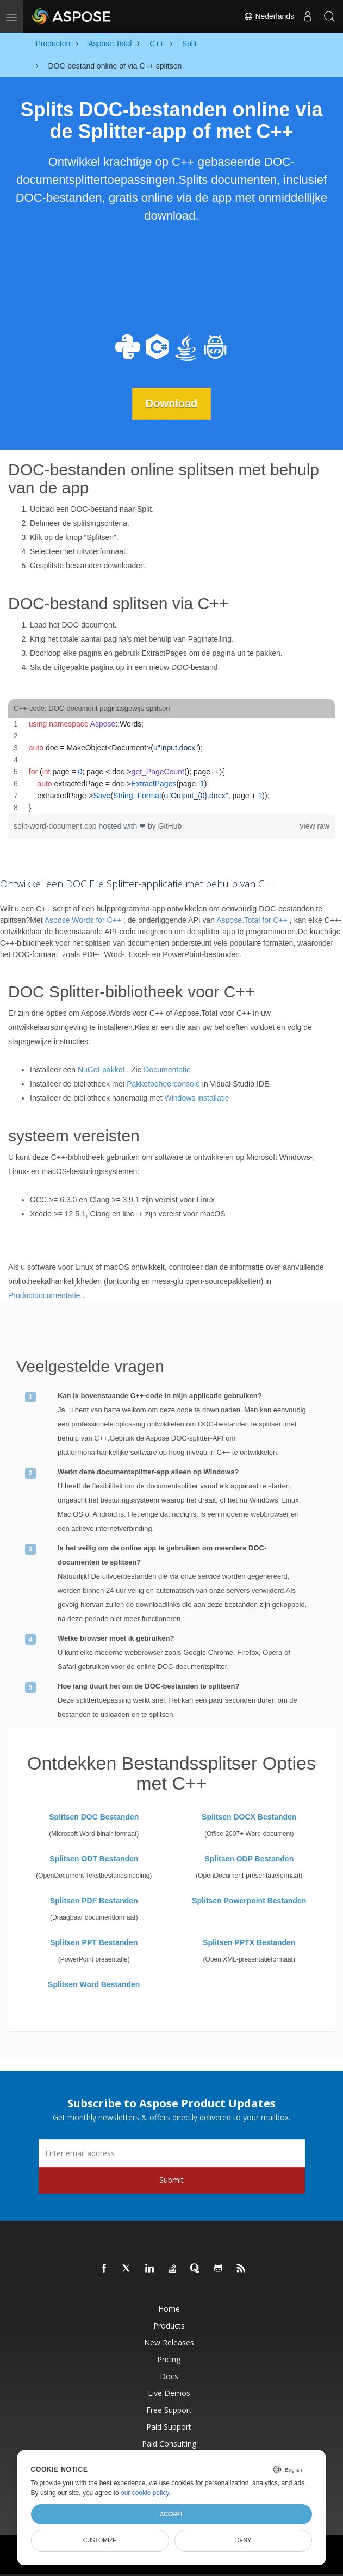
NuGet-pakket (101, 1069)
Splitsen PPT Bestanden (94, 1942)
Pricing (168, 2359)
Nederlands (269, 16)
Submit (171, 2180)
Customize (100, 2540)
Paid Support (168, 2427)
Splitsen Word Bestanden (94, 1984)
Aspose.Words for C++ (83, 919)
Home (169, 2309)
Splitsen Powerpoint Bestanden (249, 1900)
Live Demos (169, 2393)
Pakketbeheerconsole (163, 1083)
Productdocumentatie (44, 1294)
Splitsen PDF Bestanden (94, 1900)
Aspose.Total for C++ (252, 919)
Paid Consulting (169, 2443)
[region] (171, 766)
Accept (171, 2514)
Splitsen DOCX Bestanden (249, 1816)
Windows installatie (196, 1097)
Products (169, 2325)
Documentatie (167, 1069)
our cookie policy (145, 2493)
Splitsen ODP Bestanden (249, 1858)
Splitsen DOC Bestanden (94, 1816)
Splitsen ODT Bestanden (93, 1858)
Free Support (169, 2410)
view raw (314, 826)
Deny (243, 2540)
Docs (169, 2376)
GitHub (170, 826)
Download (172, 403)
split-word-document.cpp (56, 826)
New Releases (169, 2342)
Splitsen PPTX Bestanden (249, 1942)
